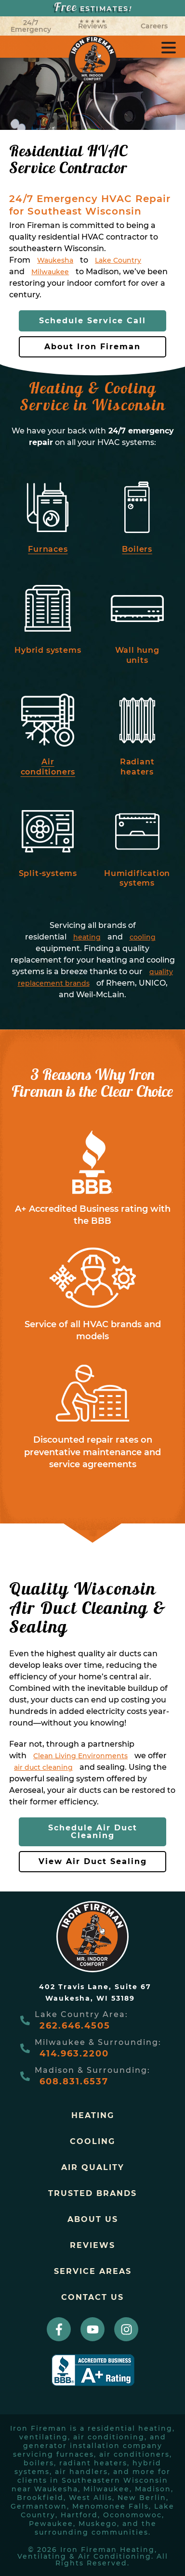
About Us (92, 2219)
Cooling (92, 2141)
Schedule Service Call (92, 320)
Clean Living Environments (80, 1755)
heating (87, 937)
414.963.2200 (74, 2053)
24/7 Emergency (31, 26)
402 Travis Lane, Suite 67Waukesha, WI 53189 (95, 1992)
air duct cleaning (43, 1767)
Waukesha (55, 260)
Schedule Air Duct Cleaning (92, 1831)
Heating (92, 2115)
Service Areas (93, 2271)
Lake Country (118, 260)
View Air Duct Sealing (93, 1861)
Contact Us (92, 2297)
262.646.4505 (75, 2025)
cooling (143, 937)
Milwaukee (50, 271)
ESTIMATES (93, 8)
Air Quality (92, 2167)
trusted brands (92, 2193)
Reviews (92, 24)
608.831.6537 (74, 2081)
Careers (154, 26)
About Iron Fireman (92, 346)
